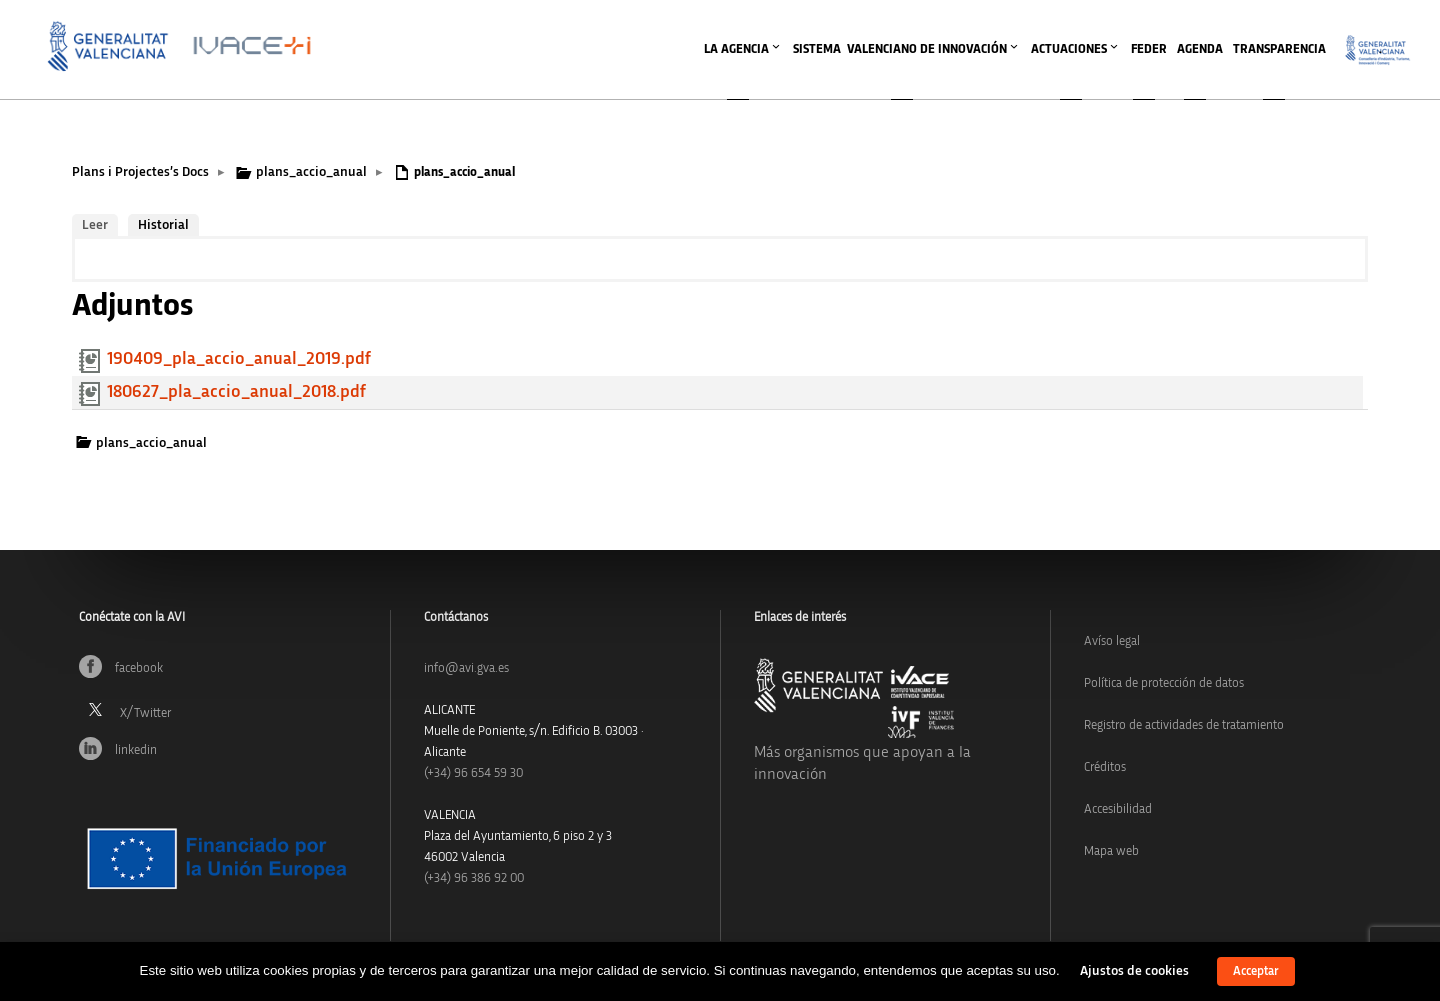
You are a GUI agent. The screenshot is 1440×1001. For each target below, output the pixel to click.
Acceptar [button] (1256, 971)
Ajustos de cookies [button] (1134, 971)
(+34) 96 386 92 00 (474, 878)
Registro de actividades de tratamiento (1184, 725)
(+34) (473, 773)
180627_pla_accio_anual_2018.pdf (236, 392)
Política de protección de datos (1164, 683)
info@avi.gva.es (466, 668)
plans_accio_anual (311, 172)
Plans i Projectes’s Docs (140, 172)
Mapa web (1111, 851)
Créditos (1105, 767)
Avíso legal (1112, 641)
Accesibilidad (1118, 809)
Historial (163, 225)
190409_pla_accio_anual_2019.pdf (239, 359)
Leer (95, 225)
